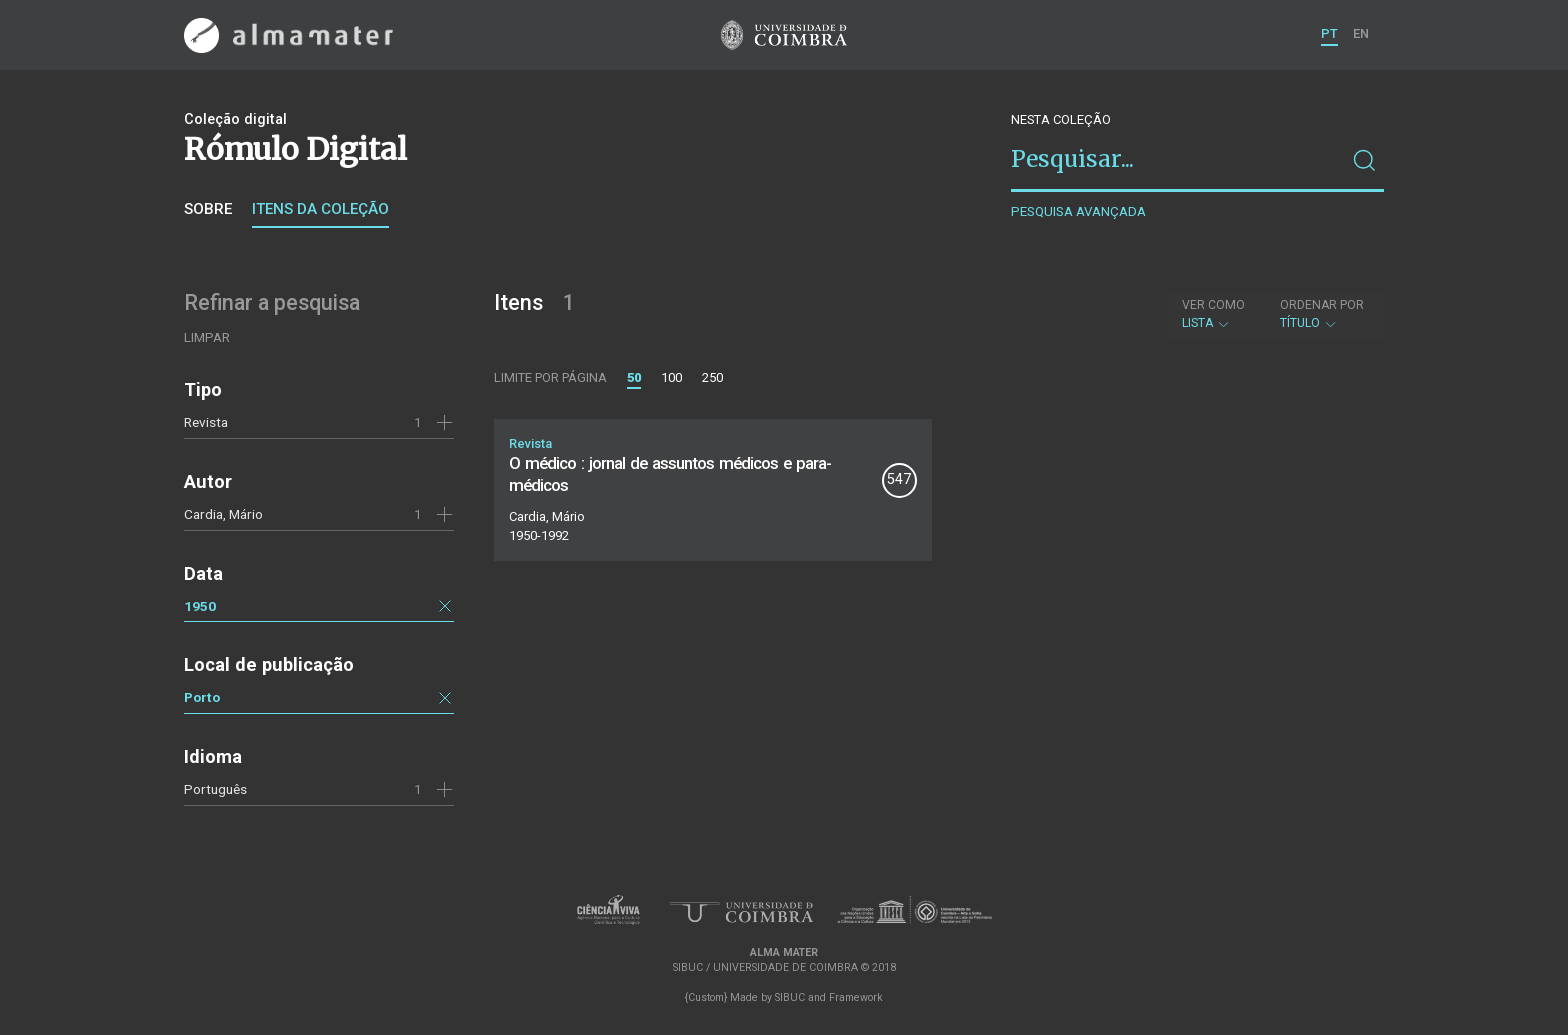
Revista (206, 422)
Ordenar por (1322, 305)
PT (1329, 33)
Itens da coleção (320, 209)
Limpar (207, 337)
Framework (856, 997)
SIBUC (790, 997)
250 (712, 377)
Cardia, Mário (223, 514)
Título (1322, 314)
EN (1361, 33)
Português (215, 789)
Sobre (208, 209)
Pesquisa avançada (1078, 211)
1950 (200, 606)
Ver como (1213, 305)
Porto (202, 697)
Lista (1213, 314)
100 (671, 377)
